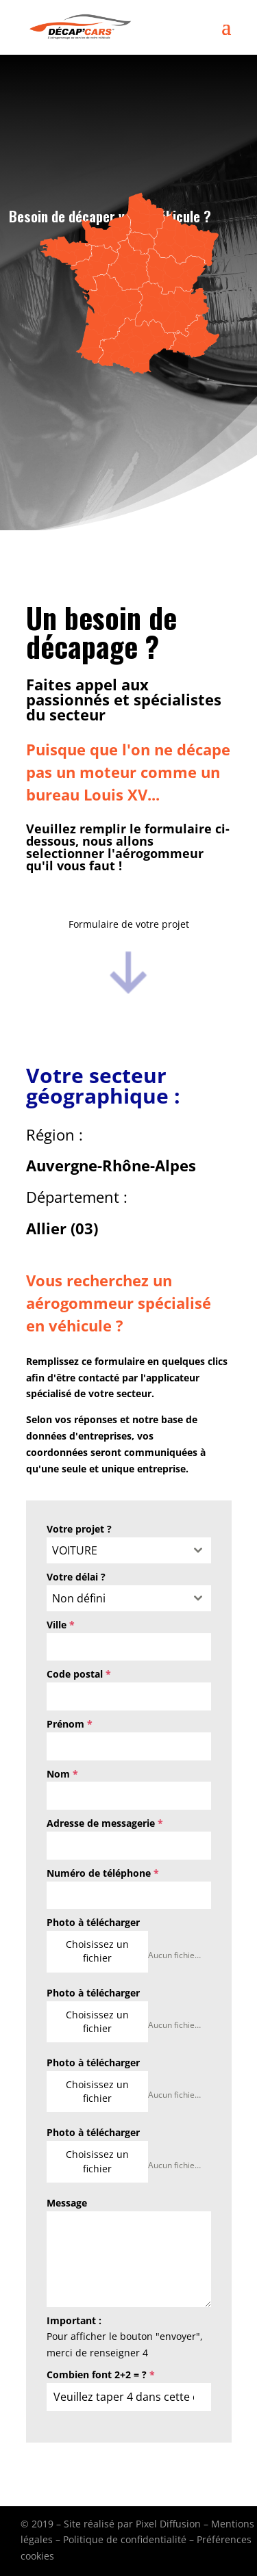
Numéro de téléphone (103, 1872)
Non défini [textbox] (79, 1598)
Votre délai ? (76, 1576)
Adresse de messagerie (105, 1823)
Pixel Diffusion (168, 2523)
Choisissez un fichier (97, 1951)
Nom (62, 1773)
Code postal (79, 1673)
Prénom (70, 1723)
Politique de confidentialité (124, 2539)
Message (67, 2202)
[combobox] (129, 1550)
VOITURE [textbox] (74, 1550)
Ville (61, 1624)
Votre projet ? (79, 1528)
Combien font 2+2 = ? (101, 2374)
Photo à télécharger (93, 1922)
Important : (74, 2320)
